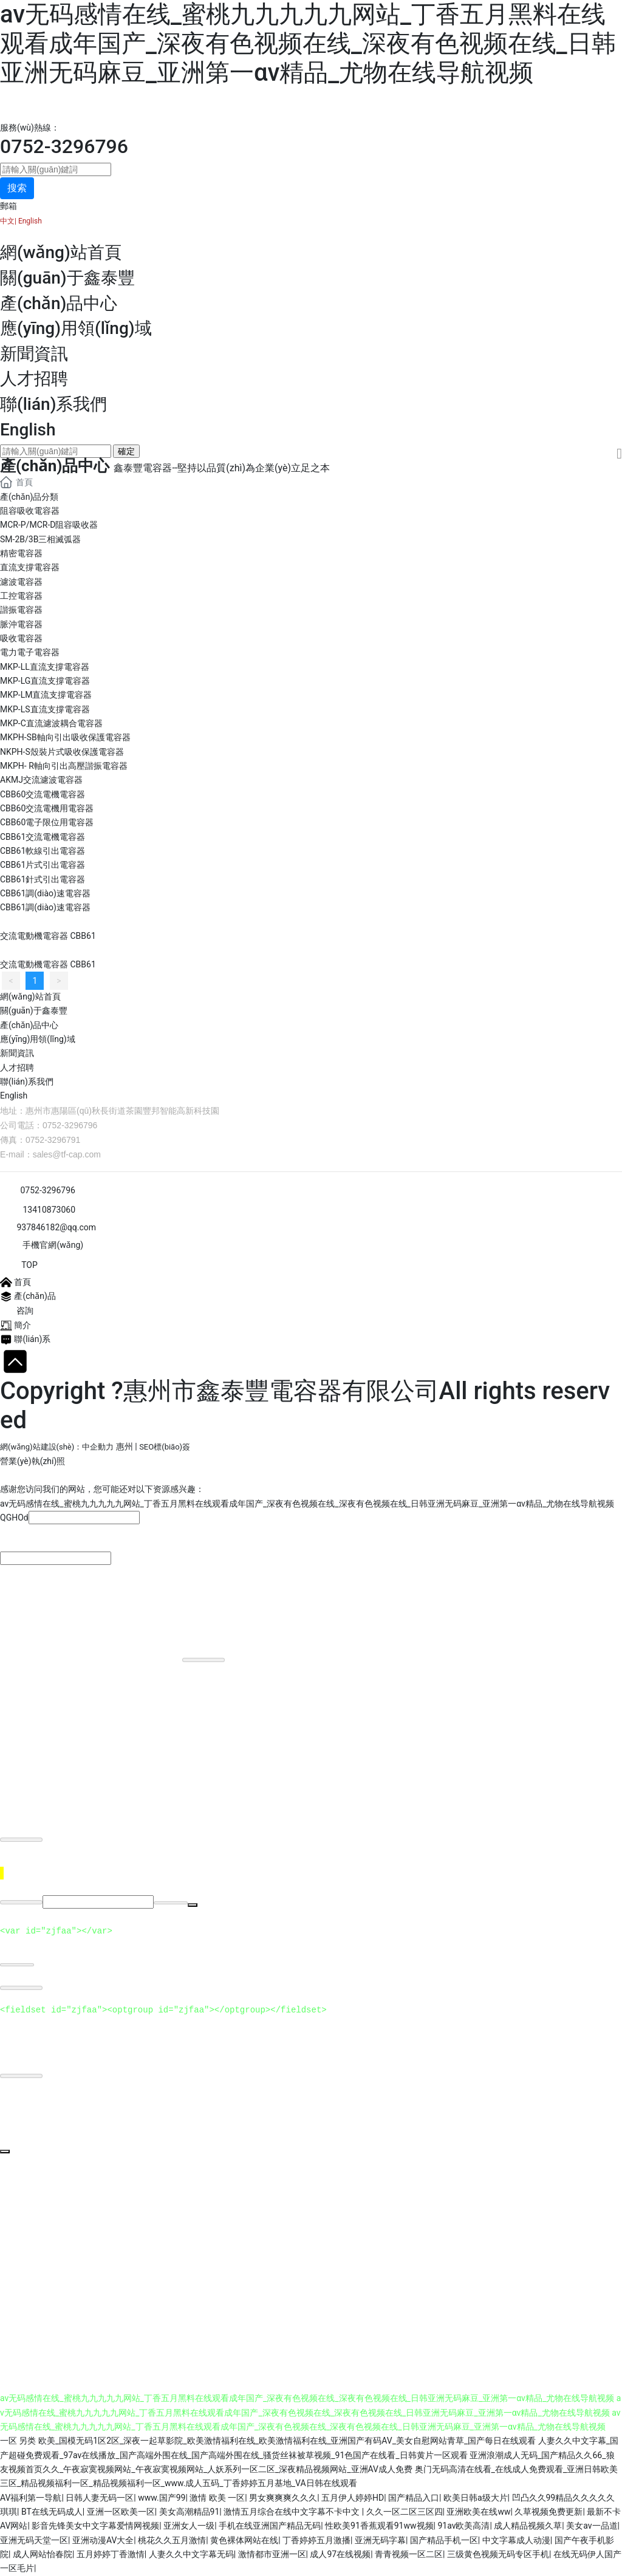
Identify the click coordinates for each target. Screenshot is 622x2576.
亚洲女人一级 (188, 2526)
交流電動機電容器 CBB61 (48, 936)
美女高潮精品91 (189, 2512)
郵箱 (8, 206)
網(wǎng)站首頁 (60, 252)
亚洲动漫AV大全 (103, 2540)
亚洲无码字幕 (380, 2540)
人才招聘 (34, 379)
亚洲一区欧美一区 (121, 2512)
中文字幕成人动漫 (516, 2540)
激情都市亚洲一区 (272, 2555)
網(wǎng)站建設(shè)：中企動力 (57, 1446)
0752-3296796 (64, 146)
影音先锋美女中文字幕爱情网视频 (95, 2526)
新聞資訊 (34, 354)
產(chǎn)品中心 (58, 303)
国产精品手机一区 (444, 2540)
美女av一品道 (591, 2526)
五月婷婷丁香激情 (111, 2555)
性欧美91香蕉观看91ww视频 (379, 2526)
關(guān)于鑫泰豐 (67, 278)
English (29, 221)
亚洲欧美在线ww (478, 2512)
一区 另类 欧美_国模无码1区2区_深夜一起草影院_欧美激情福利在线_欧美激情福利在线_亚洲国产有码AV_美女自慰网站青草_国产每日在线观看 (268, 2441)
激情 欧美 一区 (217, 2498)
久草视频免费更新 (548, 2512)
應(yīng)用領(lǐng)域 (76, 328)
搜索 (17, 188)
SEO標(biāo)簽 (164, 1446)
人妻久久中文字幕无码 (191, 2555)
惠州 (124, 1446)
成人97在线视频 (340, 2555)
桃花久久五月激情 (172, 2540)
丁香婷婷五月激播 (316, 2540)
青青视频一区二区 (409, 2555)
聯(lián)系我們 (53, 404)
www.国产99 (161, 2498)
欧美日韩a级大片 (475, 2498)
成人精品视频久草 (528, 2526)
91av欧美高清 (463, 2526)
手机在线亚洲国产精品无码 (270, 2526)
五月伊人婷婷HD (352, 2498)
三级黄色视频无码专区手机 (498, 2555)
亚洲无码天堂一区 (34, 2540)
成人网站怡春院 (42, 2555)
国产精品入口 (413, 2498)
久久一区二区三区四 (404, 2512)
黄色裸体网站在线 (244, 2540)
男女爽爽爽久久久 (283, 2498)
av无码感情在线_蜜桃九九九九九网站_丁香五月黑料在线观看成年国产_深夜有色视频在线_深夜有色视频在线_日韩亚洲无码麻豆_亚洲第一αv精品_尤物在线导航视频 (308, 43)
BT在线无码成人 (52, 2512)
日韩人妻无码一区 (100, 2498)
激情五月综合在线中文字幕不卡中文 (292, 2512)
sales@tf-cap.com (67, 1154)
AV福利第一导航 (30, 2498)
